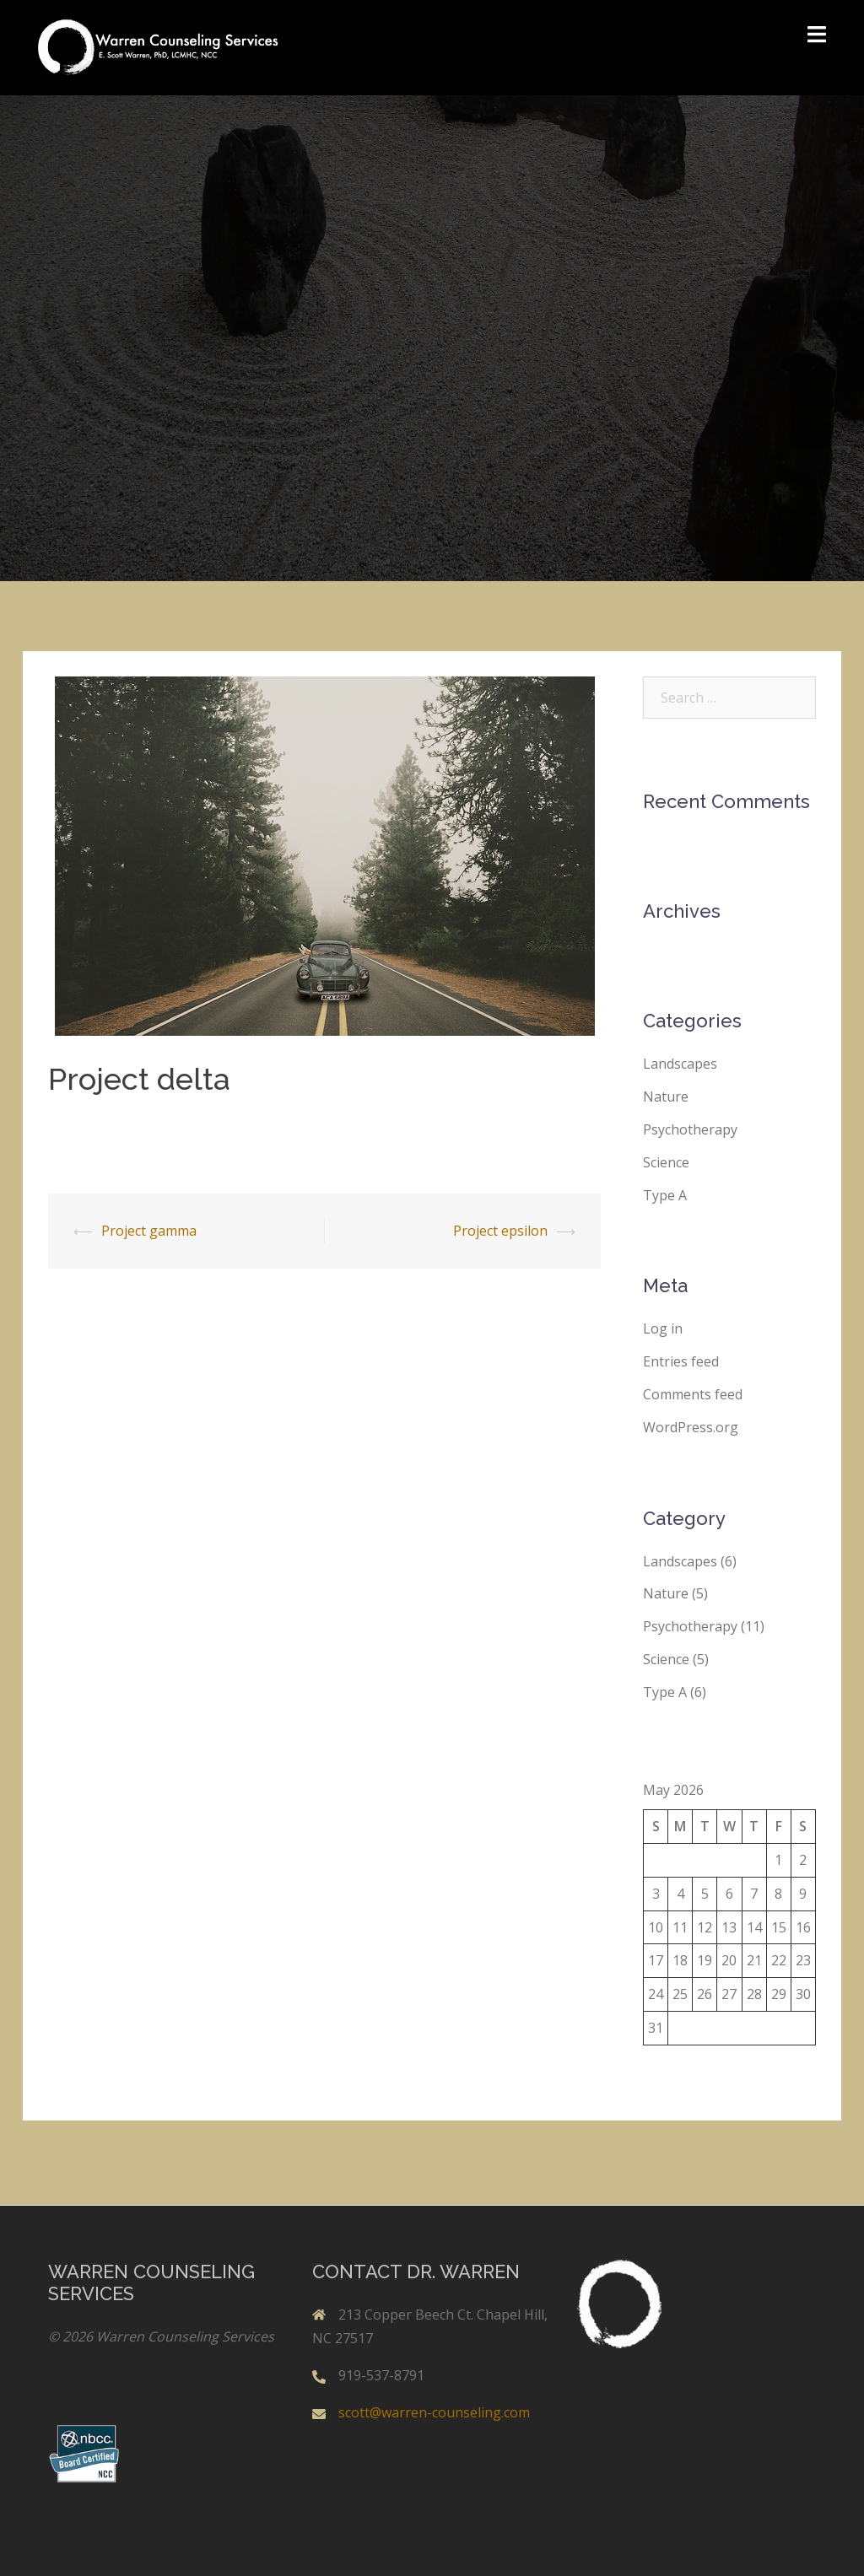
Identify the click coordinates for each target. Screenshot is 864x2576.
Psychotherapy (690, 1129)
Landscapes (680, 1063)
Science (666, 1162)
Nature (665, 1096)
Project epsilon (500, 1230)
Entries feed (681, 1361)
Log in (663, 1328)
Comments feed (692, 1394)
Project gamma (149, 1230)
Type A (665, 1195)
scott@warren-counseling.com (434, 2412)
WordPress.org (690, 1427)
